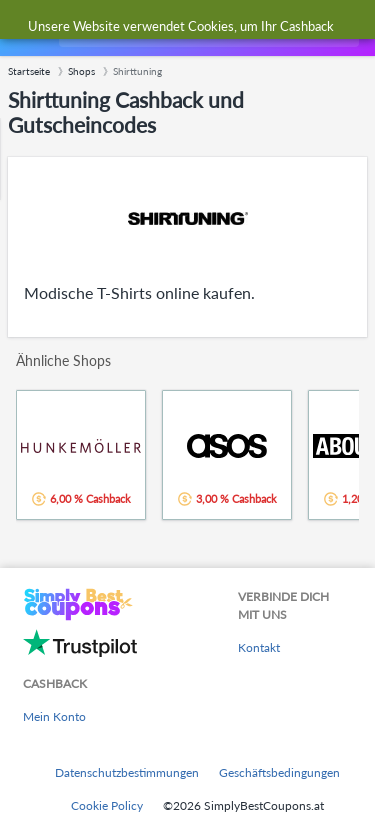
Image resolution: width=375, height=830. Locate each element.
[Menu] (25, 28)
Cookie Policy (107, 805)
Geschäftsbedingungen (279, 772)
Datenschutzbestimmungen (127, 772)
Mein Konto (54, 716)
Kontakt (259, 647)
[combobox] (207, 28)
